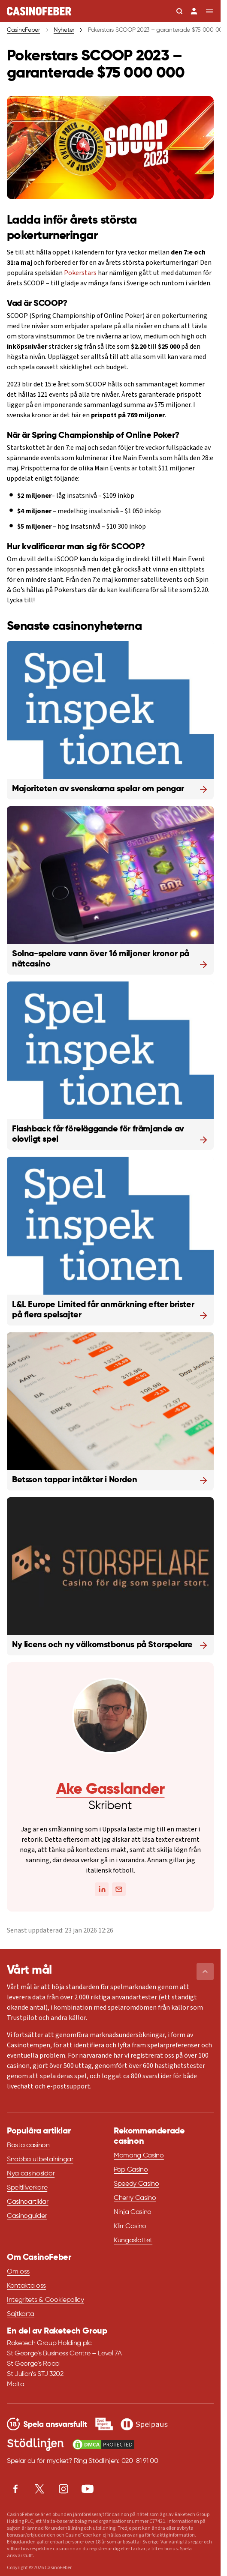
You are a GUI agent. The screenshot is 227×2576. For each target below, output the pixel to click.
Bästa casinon (28, 2145)
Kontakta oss (26, 2286)
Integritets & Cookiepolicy (45, 2300)
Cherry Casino (135, 2198)
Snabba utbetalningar (40, 2159)
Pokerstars (80, 273)
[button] (205, 1971)
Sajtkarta (20, 2314)
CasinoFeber (23, 30)
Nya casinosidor (30, 2173)
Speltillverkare (27, 2187)
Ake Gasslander (110, 1789)
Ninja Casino (132, 2212)
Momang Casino (139, 2155)
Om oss (18, 2271)
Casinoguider (27, 2216)
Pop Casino (131, 2169)
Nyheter (64, 30)
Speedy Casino (136, 2184)
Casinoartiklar (27, 2202)
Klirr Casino (130, 2226)
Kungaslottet (133, 2240)
